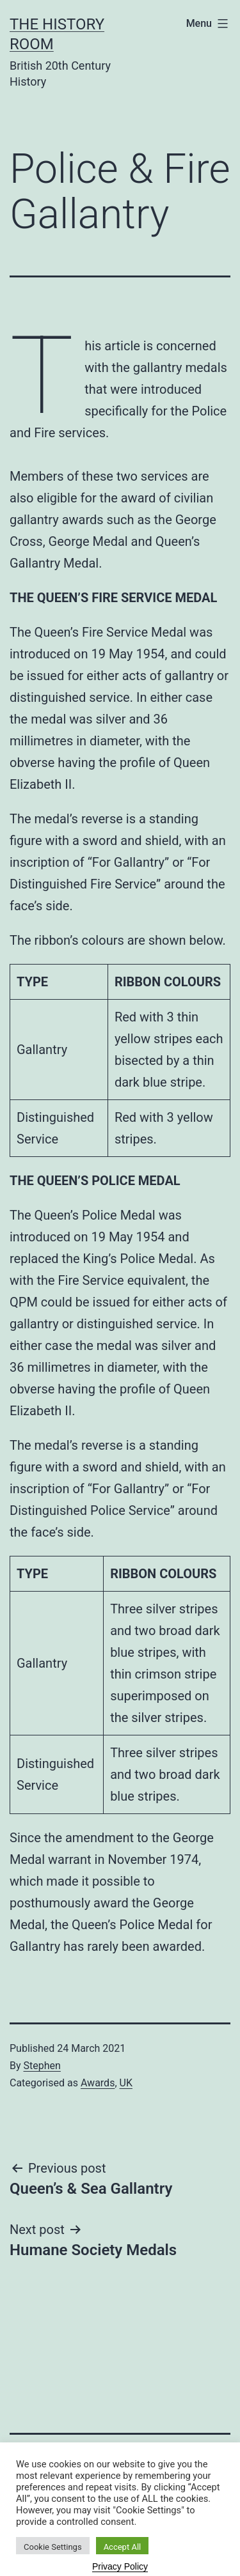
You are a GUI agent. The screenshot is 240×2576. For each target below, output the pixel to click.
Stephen (42, 2066)
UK (126, 2083)
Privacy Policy (120, 2566)
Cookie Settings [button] (53, 2547)
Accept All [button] (122, 2547)
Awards (98, 2083)
